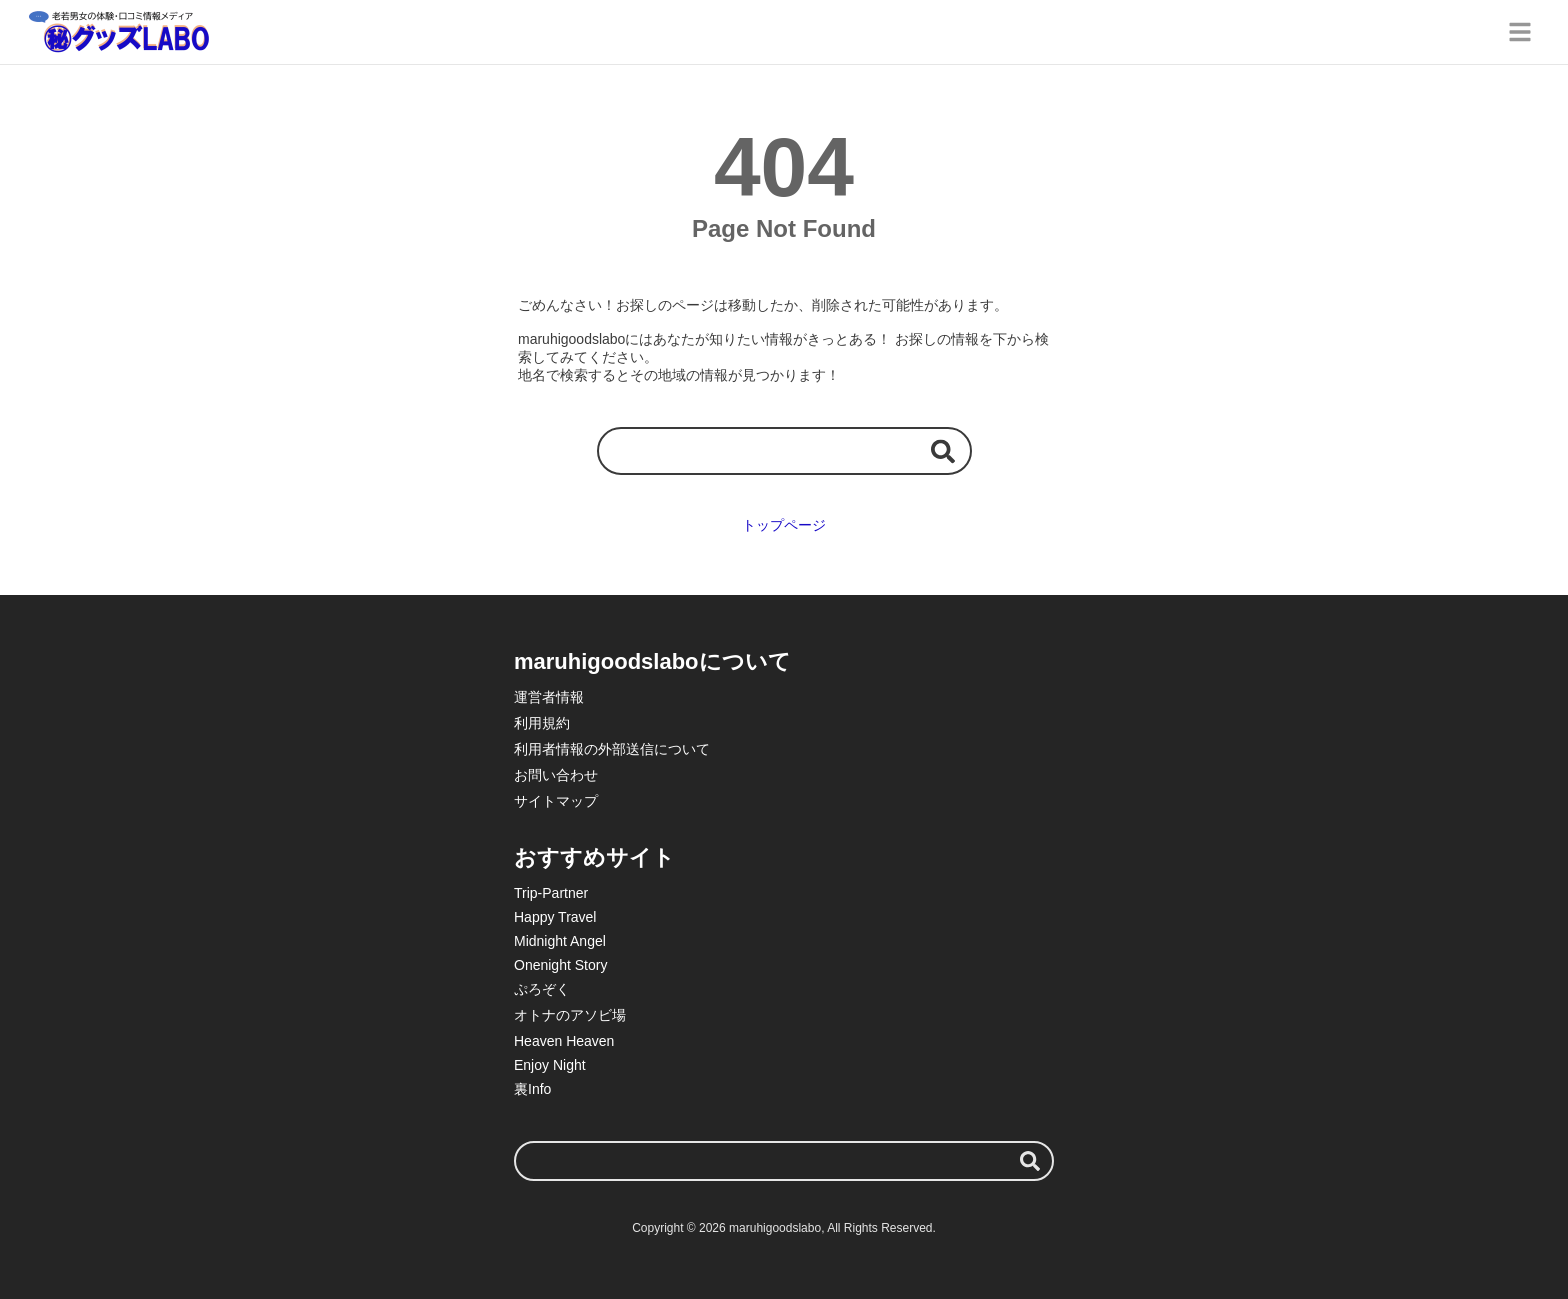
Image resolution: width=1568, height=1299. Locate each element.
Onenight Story (560, 965)
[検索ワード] (784, 450)
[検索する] (943, 450)
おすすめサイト (594, 857)
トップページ (784, 525)
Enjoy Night (550, 1065)
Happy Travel (555, 917)
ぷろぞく (542, 989)
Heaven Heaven (564, 1041)
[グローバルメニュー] (1520, 32)
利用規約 (542, 723)
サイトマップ (556, 801)
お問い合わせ (556, 775)
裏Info (532, 1089)
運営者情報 (549, 697)
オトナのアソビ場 (570, 1015)
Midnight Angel (560, 941)
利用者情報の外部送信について (612, 749)
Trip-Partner (551, 893)
